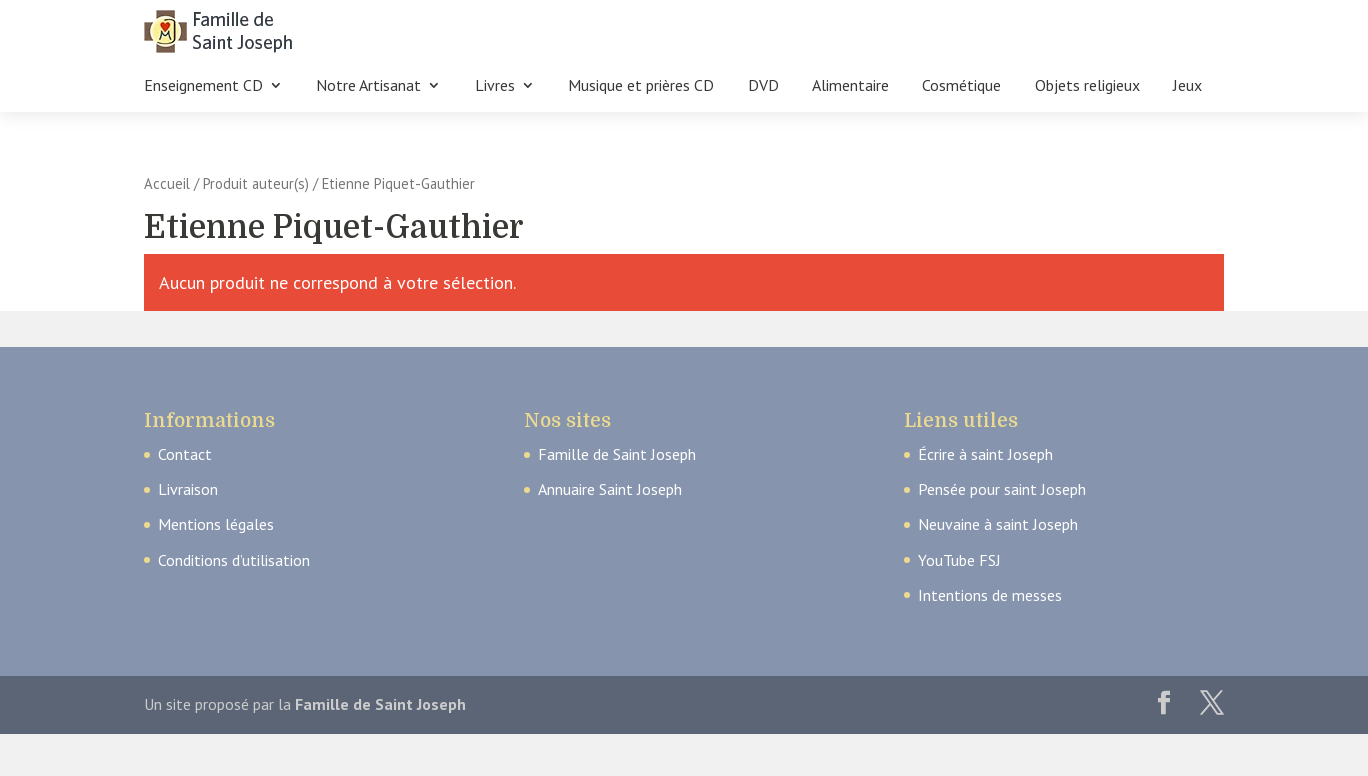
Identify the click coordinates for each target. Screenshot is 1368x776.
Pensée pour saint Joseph (1002, 489)
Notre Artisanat (368, 86)
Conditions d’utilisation (234, 560)
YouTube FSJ (959, 560)
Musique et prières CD (641, 86)
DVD (763, 86)
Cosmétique (961, 86)
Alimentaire (850, 86)
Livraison (188, 489)
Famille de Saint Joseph (617, 454)
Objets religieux (1087, 86)
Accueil (167, 183)
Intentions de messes (990, 595)
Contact (185, 454)
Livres (495, 86)
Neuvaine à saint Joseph (998, 524)
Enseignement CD (203, 86)
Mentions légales (216, 524)
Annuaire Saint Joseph (610, 489)
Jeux (1187, 86)
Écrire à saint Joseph (985, 454)
